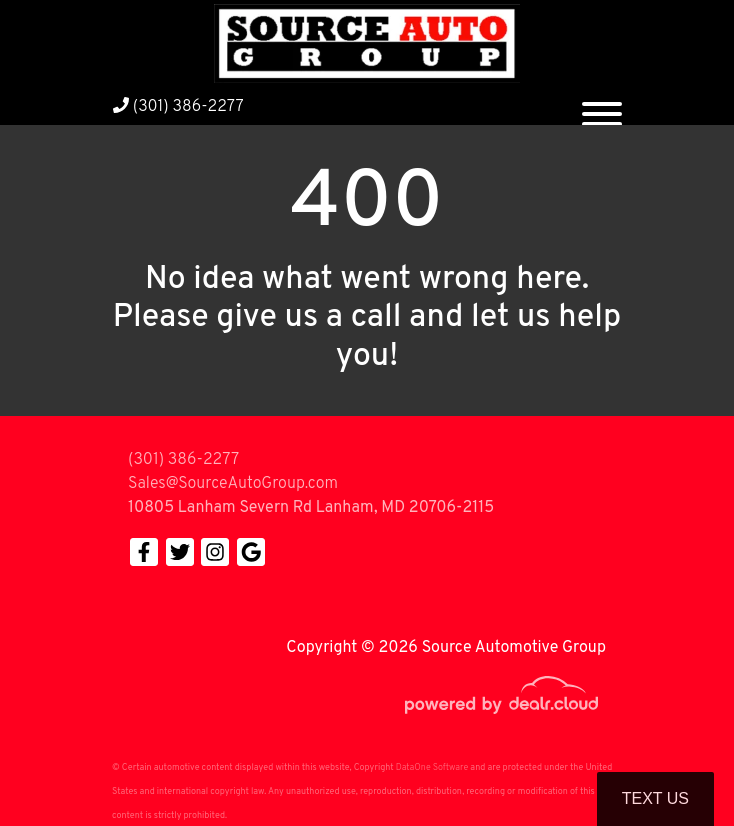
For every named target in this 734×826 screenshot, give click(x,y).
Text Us (655, 798)
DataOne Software (432, 767)
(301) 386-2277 (178, 107)
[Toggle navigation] (602, 106)
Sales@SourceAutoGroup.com (233, 484)
